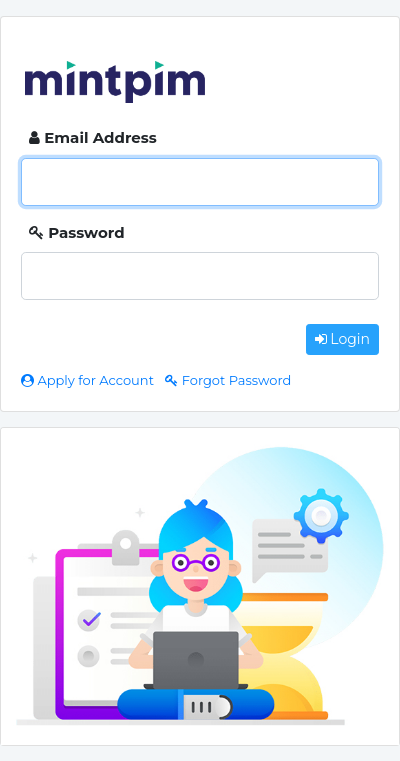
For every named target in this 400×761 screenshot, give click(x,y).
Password (77, 232)
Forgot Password (228, 380)
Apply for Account (89, 380)
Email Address (93, 137)
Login (342, 339)
